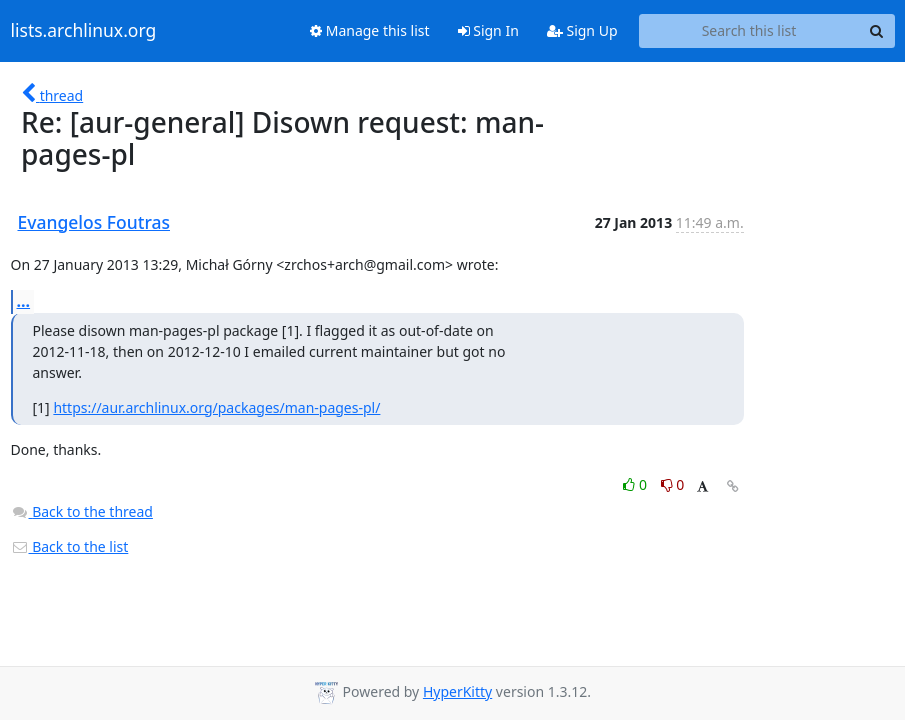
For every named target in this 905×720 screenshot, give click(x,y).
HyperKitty (457, 691)
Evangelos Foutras (94, 222)
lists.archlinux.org (84, 31)
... (24, 301)
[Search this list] (749, 31)
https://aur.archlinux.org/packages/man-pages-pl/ (216, 407)
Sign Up (582, 30)
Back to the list (70, 546)
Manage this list (370, 30)
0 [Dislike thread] (673, 484)
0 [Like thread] (636, 484)
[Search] (877, 31)
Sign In (488, 30)
